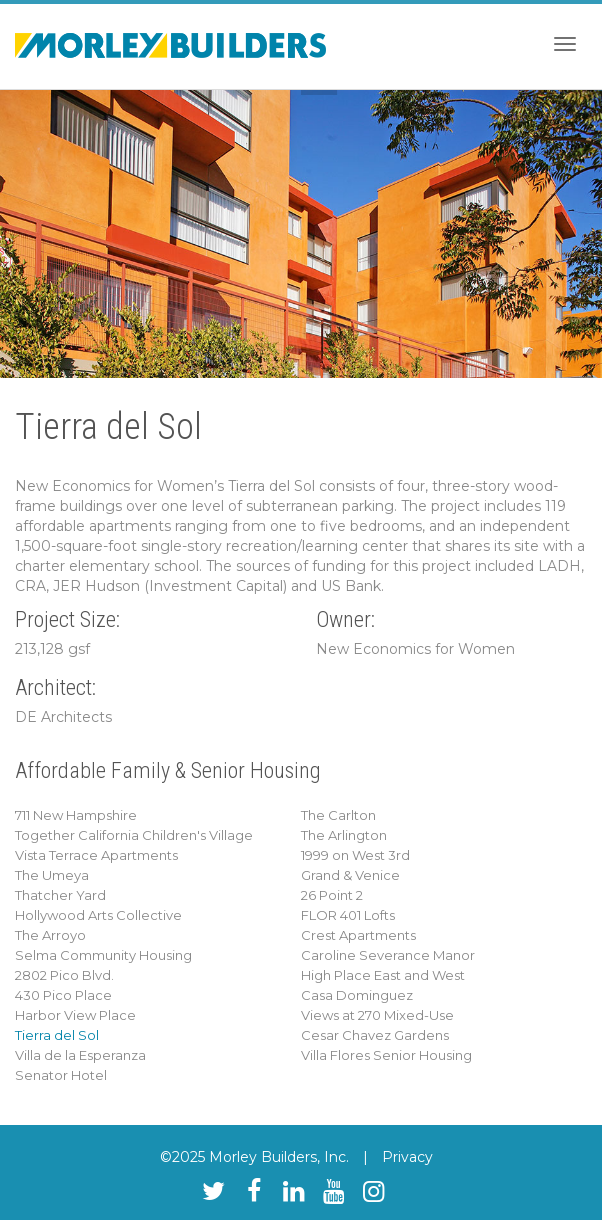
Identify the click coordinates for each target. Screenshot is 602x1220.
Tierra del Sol (57, 1035)
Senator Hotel (61, 1075)
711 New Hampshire (76, 815)
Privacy (407, 1157)
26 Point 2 (332, 895)
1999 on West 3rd (355, 855)
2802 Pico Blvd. (64, 975)
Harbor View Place (75, 1015)
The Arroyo (50, 935)
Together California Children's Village (134, 835)
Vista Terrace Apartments (96, 855)
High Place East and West (383, 975)
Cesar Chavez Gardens (375, 1035)
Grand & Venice (350, 875)
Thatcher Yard (60, 895)
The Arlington (344, 835)
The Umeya (52, 875)
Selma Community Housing (103, 955)
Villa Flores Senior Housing (386, 1055)
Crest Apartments (358, 935)
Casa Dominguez (357, 995)
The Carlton (338, 815)
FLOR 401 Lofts (348, 915)
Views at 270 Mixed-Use (377, 1015)
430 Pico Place (63, 995)
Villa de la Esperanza (80, 1055)
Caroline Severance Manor (388, 955)
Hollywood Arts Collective (98, 915)
